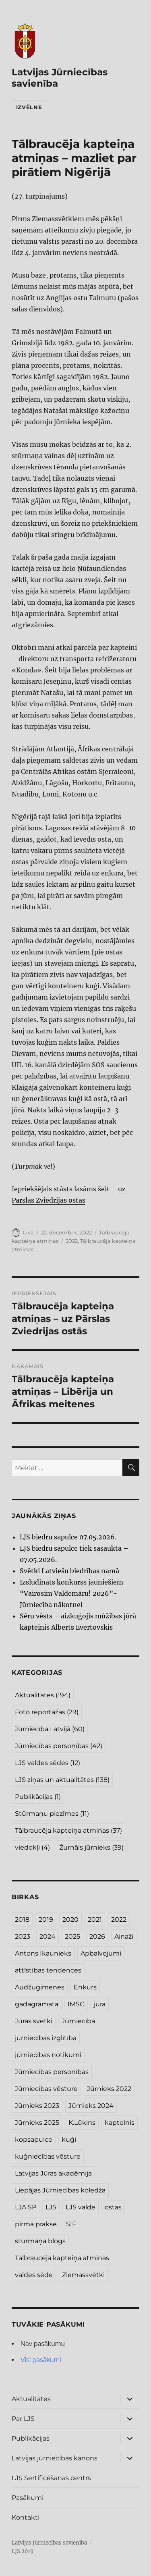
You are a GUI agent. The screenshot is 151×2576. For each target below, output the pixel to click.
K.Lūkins (81, 2122)
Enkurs (85, 1987)
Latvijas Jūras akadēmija (53, 2173)
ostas (113, 2207)
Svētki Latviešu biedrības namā (69, 1571)
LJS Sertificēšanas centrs (51, 2478)
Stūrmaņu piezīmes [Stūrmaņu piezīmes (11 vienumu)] (52, 1813)
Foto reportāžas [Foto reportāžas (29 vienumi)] (47, 1712)
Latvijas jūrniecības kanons (54, 2458)
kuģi (69, 2139)
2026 (97, 1936)
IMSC (76, 2004)
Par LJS (23, 2419)
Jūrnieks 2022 (109, 2089)
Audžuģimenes (39, 1987)
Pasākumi (27, 2497)
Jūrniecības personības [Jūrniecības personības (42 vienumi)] (58, 1746)
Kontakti (25, 2517)
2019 (46, 1919)
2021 (95, 1919)
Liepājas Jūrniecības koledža (60, 2190)
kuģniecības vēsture (48, 2156)
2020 (70, 1919)
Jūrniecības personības (52, 2072)
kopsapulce (33, 2139)
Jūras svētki (33, 2021)
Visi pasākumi (41, 2360)
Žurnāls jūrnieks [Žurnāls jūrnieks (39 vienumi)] (91, 1847)
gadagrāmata (36, 2004)
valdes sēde (34, 2275)
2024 (47, 1936)
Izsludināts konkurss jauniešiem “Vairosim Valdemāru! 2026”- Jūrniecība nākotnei (71, 1593)
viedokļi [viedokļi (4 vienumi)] (32, 1847)
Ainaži (123, 1936)
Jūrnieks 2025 (37, 2122)
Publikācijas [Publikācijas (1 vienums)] (38, 1796)
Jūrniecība (78, 2021)
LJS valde (80, 2207)
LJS (51, 2207)
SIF (71, 2224)
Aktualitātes (31, 2399)
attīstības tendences (48, 1970)
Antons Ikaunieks (43, 1953)
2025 (72, 1936)
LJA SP (25, 2207)
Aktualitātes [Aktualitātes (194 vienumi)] (42, 1695)
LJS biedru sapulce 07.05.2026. (68, 1537)
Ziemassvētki (83, 2275)
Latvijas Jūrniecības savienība (49, 2542)
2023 (22, 1936)
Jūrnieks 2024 (91, 2105)
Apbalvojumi (101, 1953)
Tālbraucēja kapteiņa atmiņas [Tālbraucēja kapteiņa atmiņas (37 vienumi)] (68, 1830)
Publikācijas (31, 2438)
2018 (22, 1919)
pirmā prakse (36, 2224)
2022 (72, 1241)
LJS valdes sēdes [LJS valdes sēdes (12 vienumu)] (47, 1763)
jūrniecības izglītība (46, 2038)
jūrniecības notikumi (48, 2055)
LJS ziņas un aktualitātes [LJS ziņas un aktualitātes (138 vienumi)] (62, 1780)
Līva (28, 1232)
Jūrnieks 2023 (37, 2105)
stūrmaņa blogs (40, 2241)
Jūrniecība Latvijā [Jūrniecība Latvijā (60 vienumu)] (50, 1729)
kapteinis (119, 2122)
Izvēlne (29, 107)
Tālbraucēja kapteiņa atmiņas (62, 2258)
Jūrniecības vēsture (46, 2089)
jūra (99, 2004)
